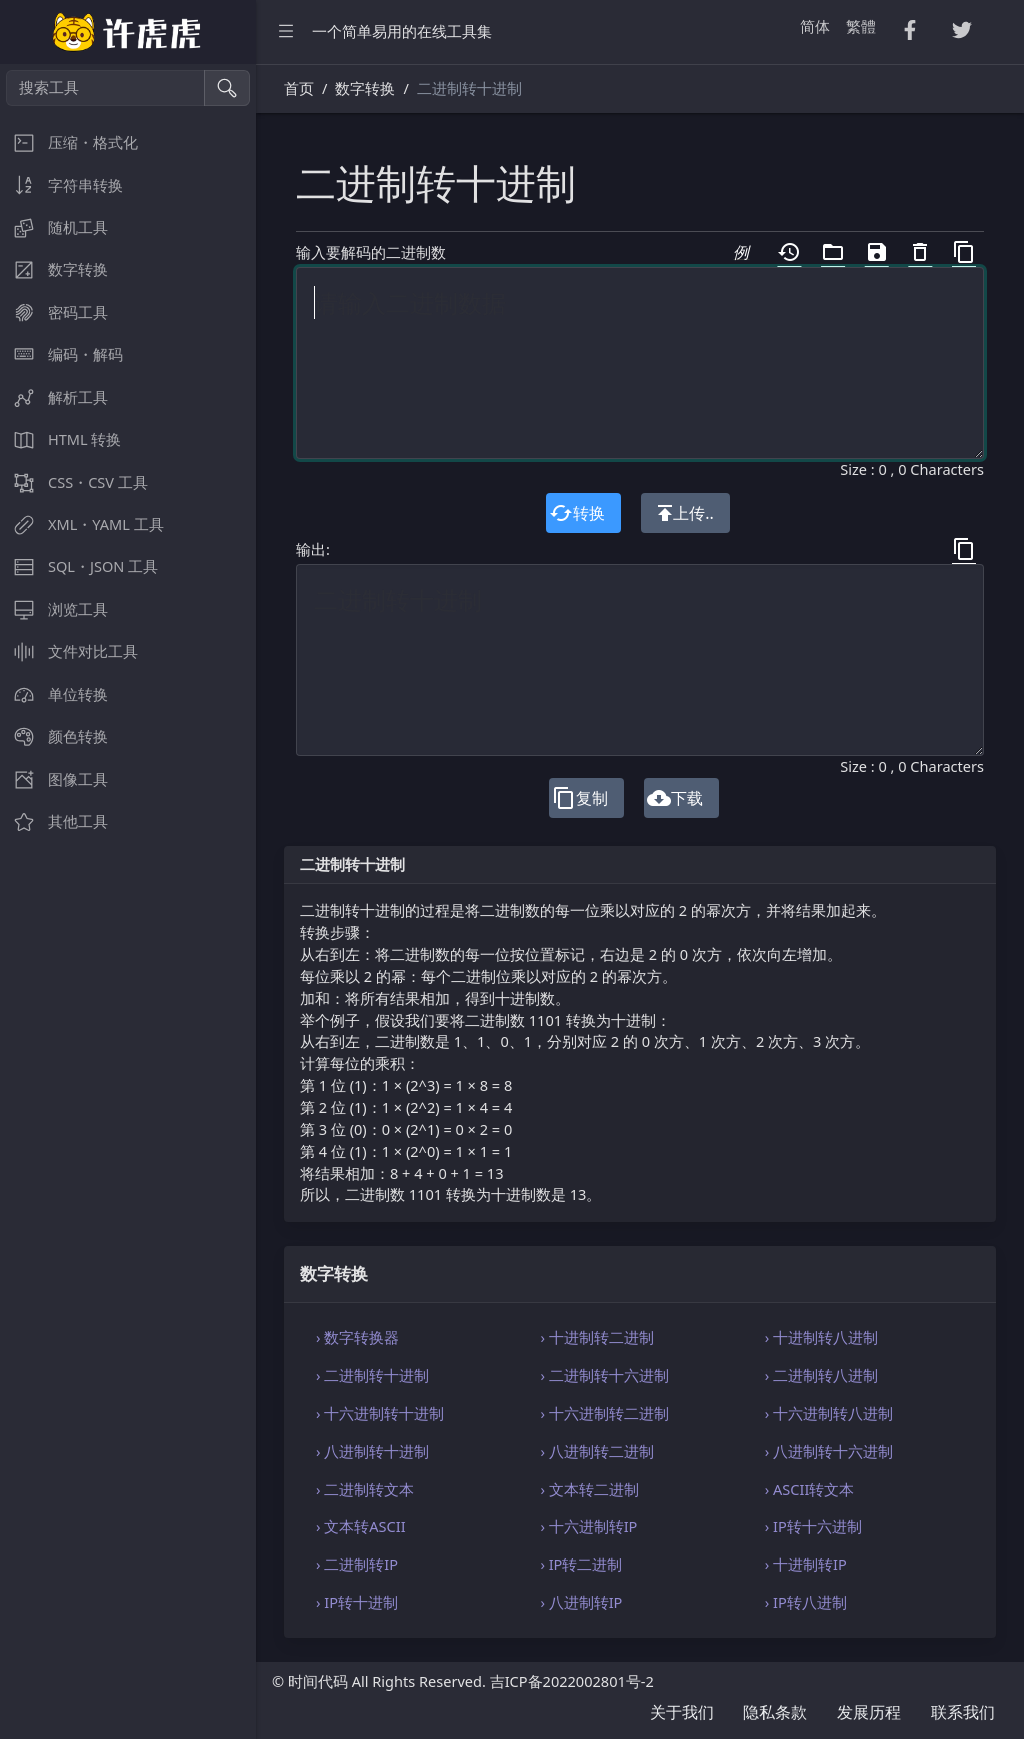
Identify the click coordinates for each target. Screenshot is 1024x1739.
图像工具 (54, 779)
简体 (815, 26)
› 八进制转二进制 (596, 1451)
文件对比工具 (69, 651)
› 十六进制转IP (588, 1526)
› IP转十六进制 (813, 1526)
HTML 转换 (60, 439)
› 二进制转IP (357, 1564)
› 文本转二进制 (589, 1489)
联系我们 (963, 1712)
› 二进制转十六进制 (604, 1375)
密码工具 (54, 312)
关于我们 (682, 1712)
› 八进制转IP (581, 1602)
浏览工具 (54, 609)
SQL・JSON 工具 (79, 566)
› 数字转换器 (357, 1337)
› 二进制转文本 (365, 1489)
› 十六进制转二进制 (604, 1413)
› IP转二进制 (581, 1564)
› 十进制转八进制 (821, 1337)
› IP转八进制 (806, 1602)
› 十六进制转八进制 (829, 1413)
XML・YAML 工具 (82, 524)
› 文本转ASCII (361, 1526)
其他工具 (54, 821)
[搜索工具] (105, 88)
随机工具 (54, 227)
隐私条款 (775, 1712)
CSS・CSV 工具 (74, 482)
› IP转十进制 (357, 1602)
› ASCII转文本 (810, 1489)
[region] (128, 901)
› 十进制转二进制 (596, 1337)
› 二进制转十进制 (372, 1375)
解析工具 (54, 397)
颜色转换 (54, 736)
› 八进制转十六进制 (829, 1451)
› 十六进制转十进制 (380, 1413)
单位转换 (54, 694)
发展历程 (869, 1712)
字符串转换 (61, 185)
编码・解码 (61, 354)
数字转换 (54, 269)
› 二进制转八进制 (821, 1375)
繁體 (861, 26)
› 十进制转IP (806, 1564)
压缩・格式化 (69, 142)
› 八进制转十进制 (372, 1451)
